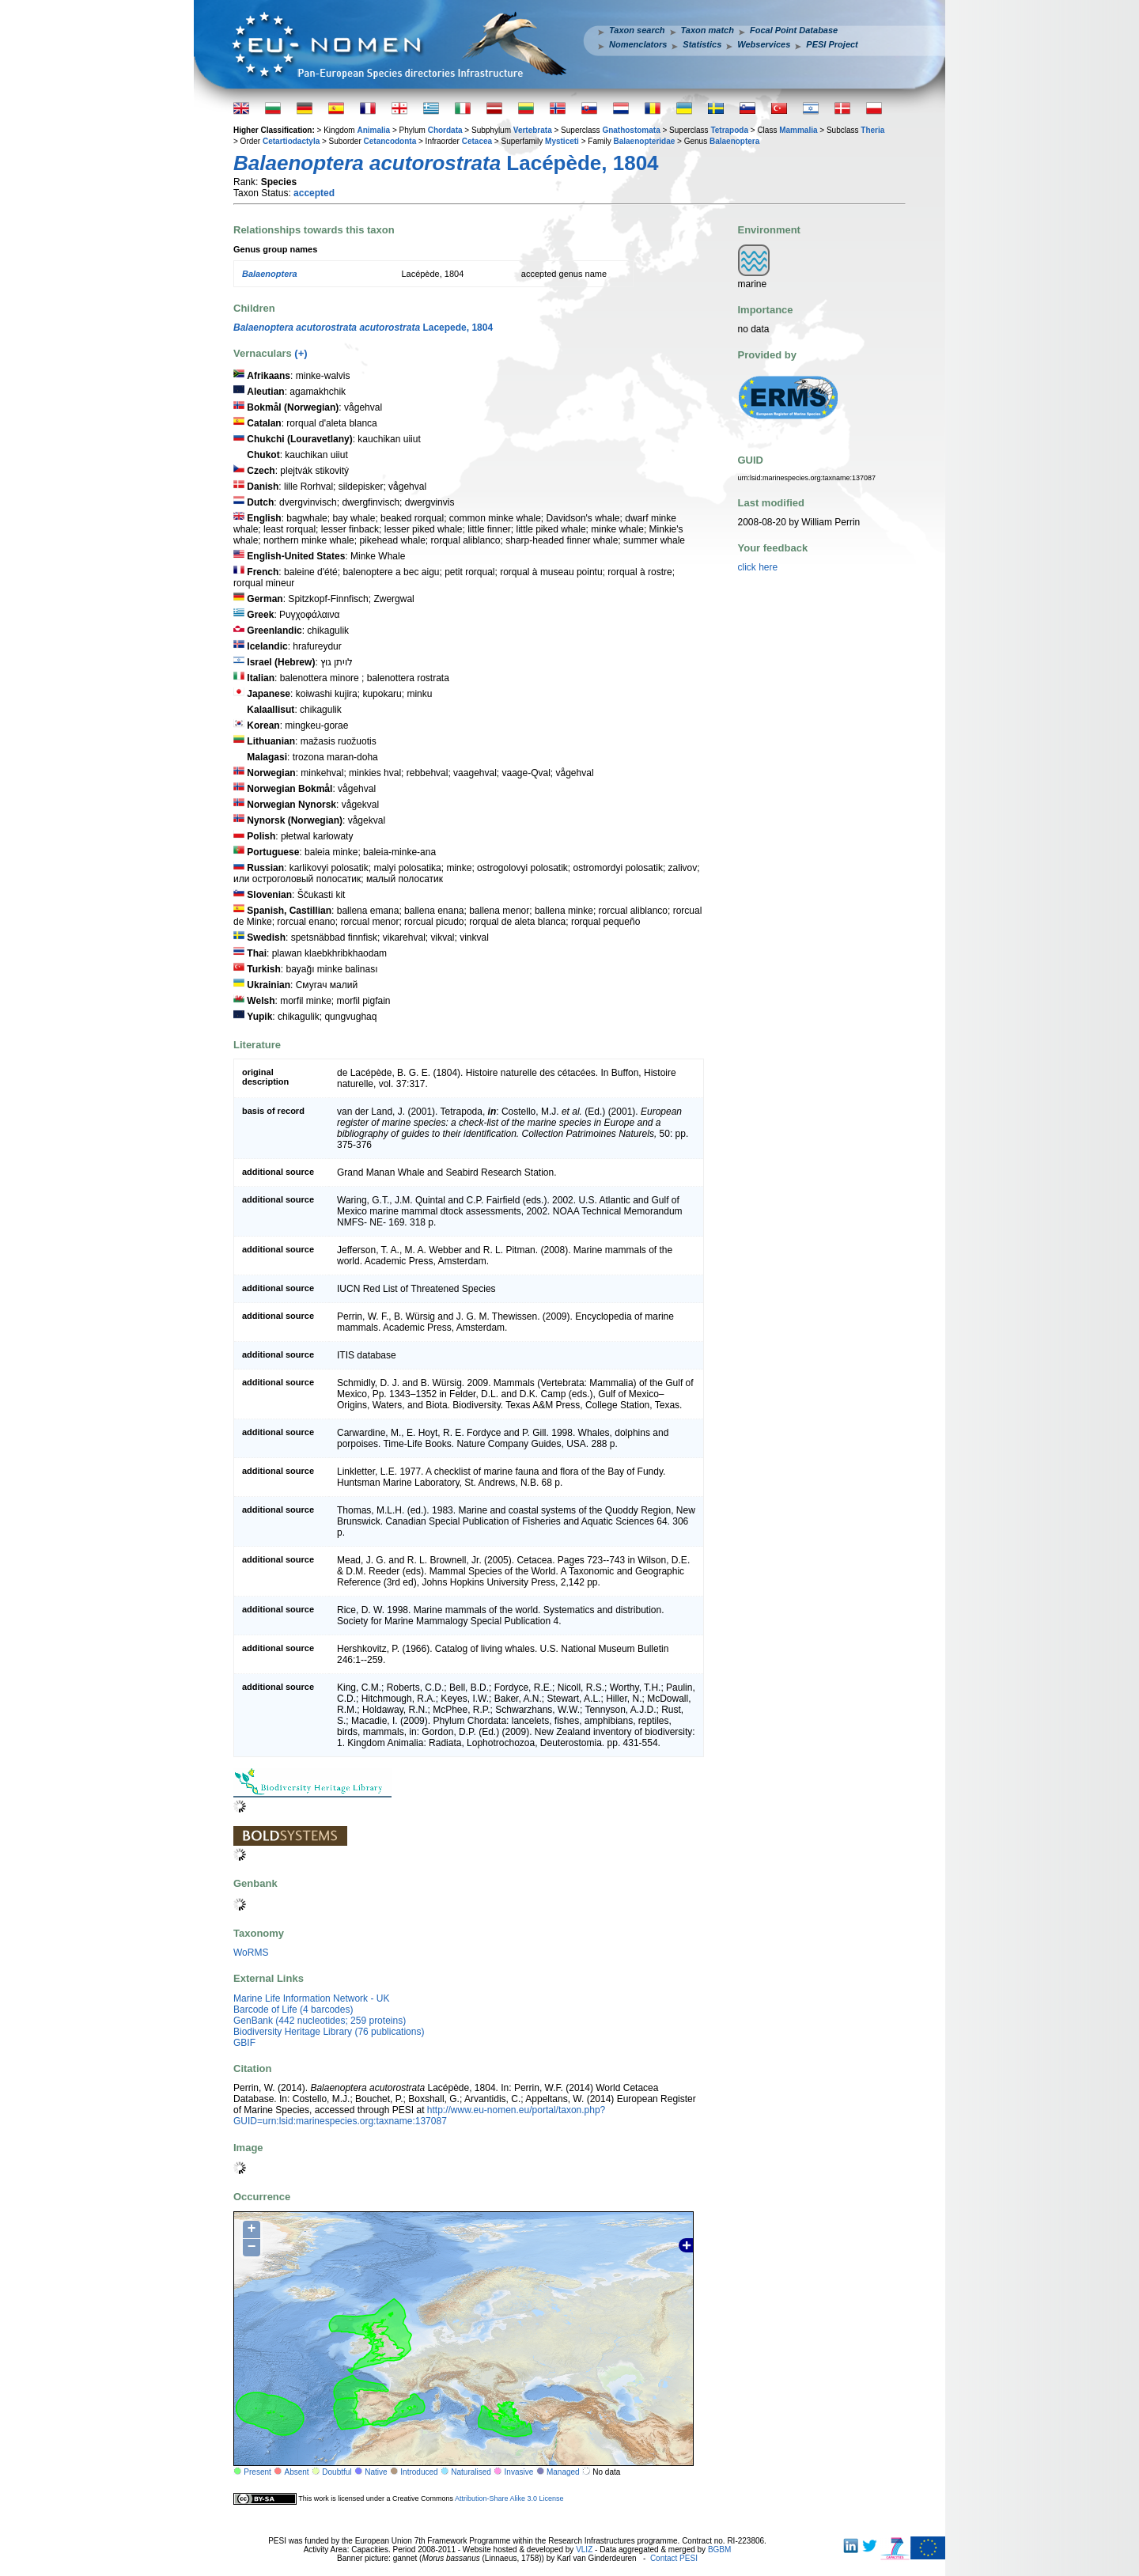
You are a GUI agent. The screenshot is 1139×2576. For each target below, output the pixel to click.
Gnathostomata (631, 130)
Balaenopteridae (644, 141)
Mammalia (798, 130)
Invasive (519, 2472)
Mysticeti (562, 141)
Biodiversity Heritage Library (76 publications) (328, 2031)
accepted (314, 193)
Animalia (373, 130)
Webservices (763, 44)
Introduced (418, 2472)
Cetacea (477, 141)
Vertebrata (532, 130)
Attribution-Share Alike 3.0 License (509, 2498)
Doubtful (336, 2472)
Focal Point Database (794, 30)
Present (257, 2472)
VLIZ (584, 2549)
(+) (300, 353)
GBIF (244, 2042)
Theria (872, 130)
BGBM (719, 2549)
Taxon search (637, 30)
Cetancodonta (390, 141)
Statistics (702, 44)
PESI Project (831, 44)
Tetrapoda (729, 130)
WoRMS (250, 1952)
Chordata (445, 130)
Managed (563, 2472)
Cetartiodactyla (291, 141)
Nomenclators (638, 44)
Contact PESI (674, 2558)
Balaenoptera (734, 141)
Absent (297, 2472)
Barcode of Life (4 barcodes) (293, 2009)
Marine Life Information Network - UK (311, 1998)
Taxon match (707, 30)
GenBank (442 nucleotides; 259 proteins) (319, 2020)
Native (376, 2472)
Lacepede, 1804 (363, 327)
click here (758, 567)
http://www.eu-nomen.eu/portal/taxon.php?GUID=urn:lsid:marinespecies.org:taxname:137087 (419, 2115)
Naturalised (471, 2472)
